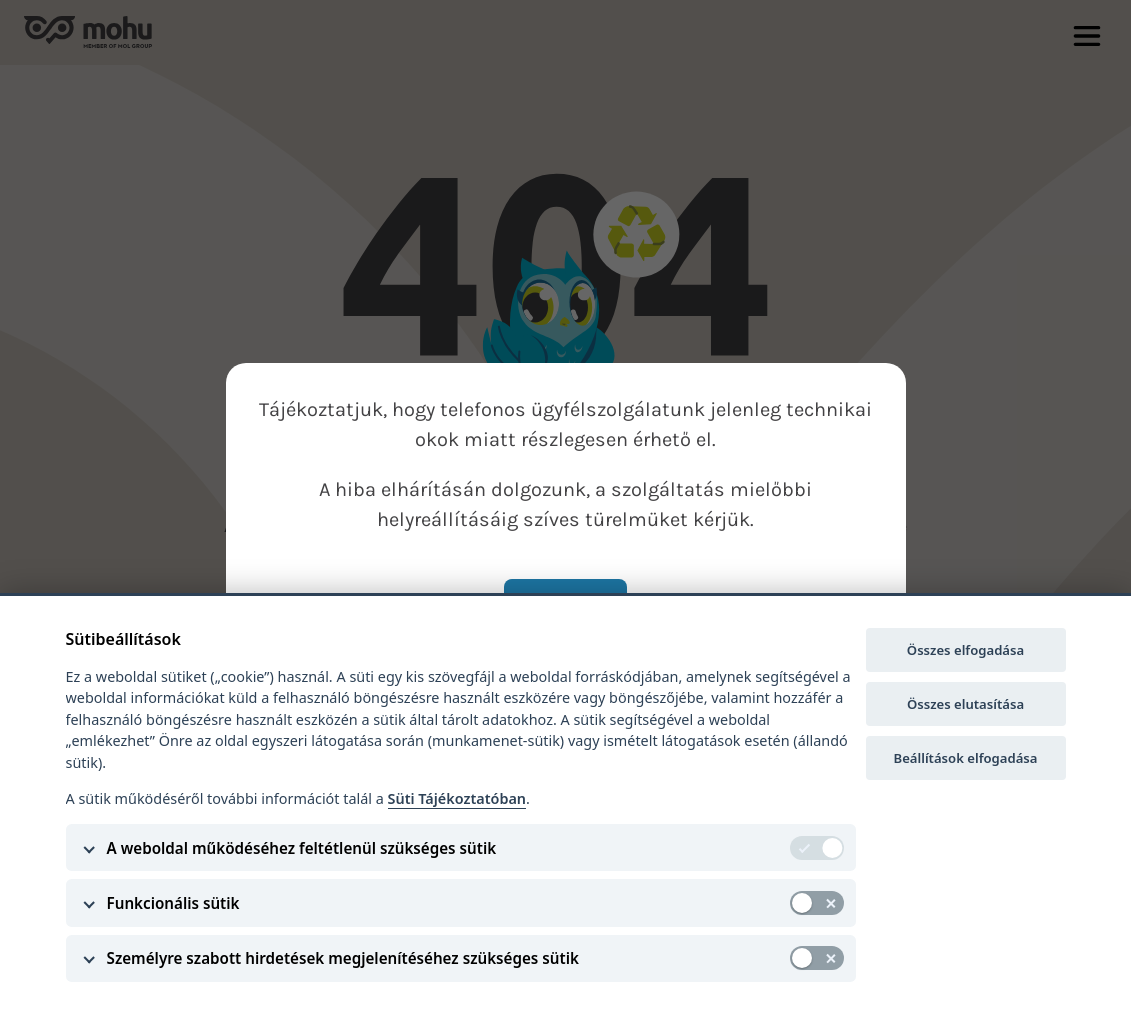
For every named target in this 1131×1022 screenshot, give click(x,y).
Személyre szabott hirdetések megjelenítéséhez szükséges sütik (343, 958)
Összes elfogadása (965, 650)
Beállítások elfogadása (966, 758)
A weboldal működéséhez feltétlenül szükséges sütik (302, 848)
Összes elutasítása (965, 704)
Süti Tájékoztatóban (457, 798)
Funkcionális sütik (173, 903)
